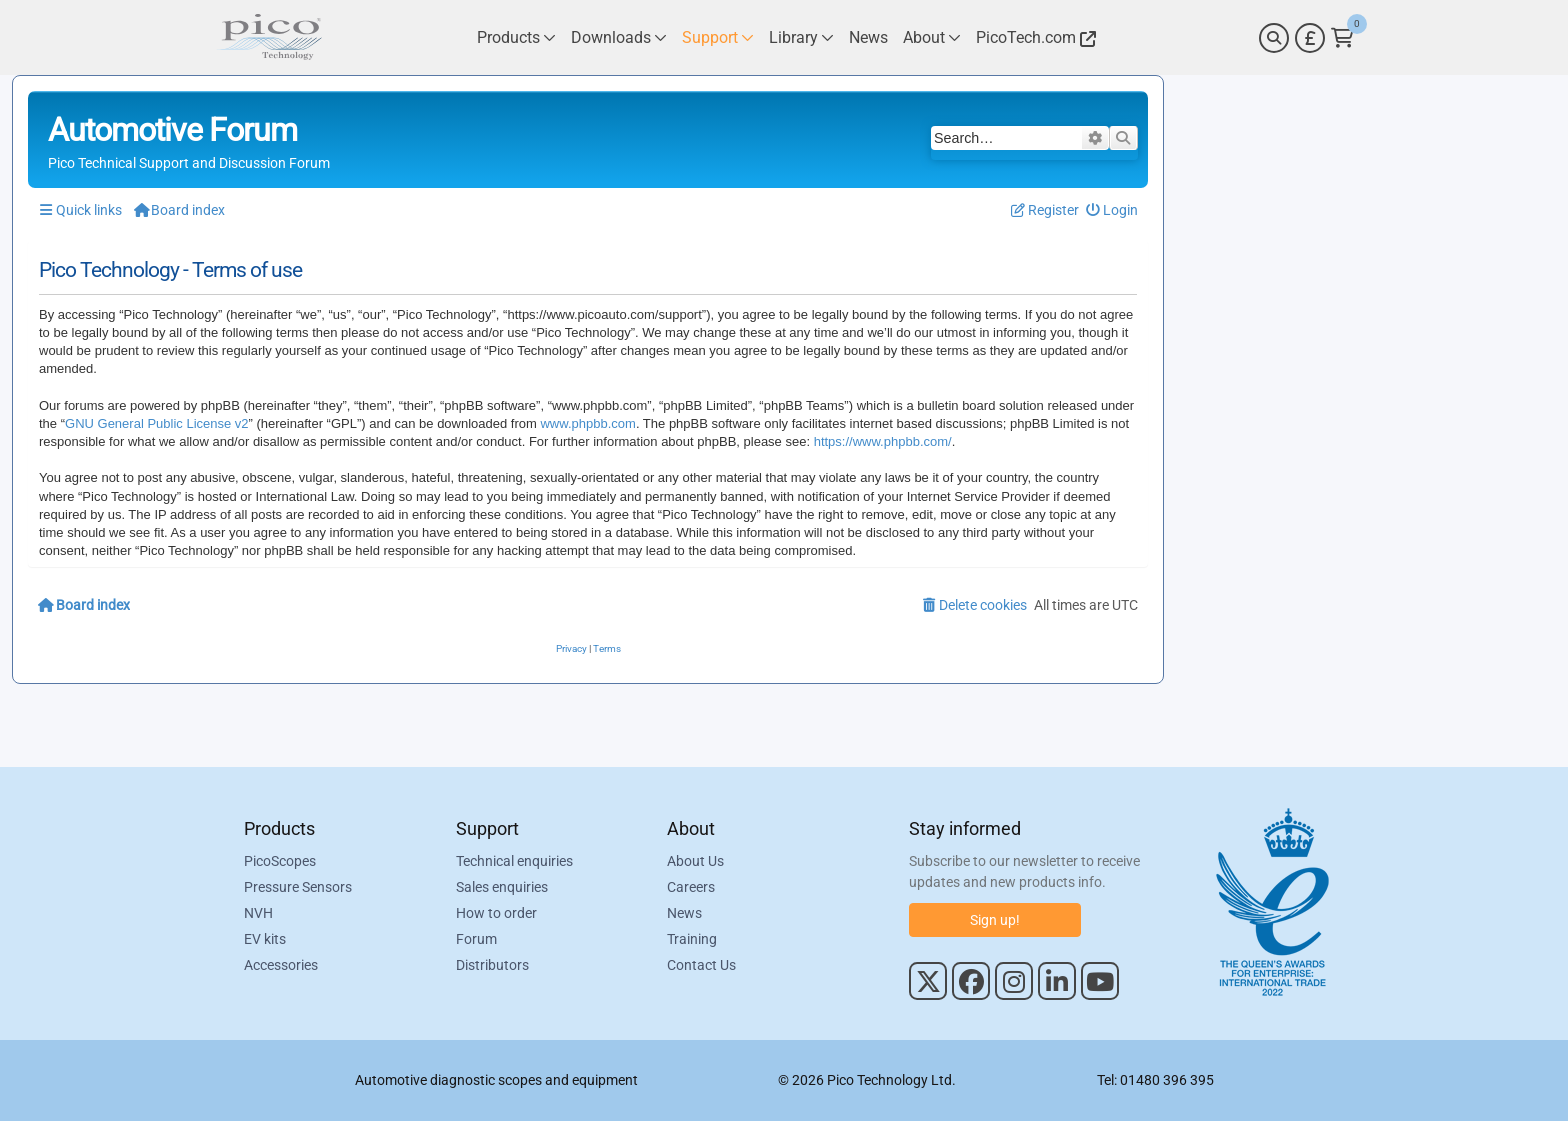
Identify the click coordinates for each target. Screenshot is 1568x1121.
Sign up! (995, 920)
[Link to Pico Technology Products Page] (516, 37)
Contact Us (701, 965)
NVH (258, 913)
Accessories (281, 965)
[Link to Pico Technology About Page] (932, 37)
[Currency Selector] (1310, 38)
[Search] (1274, 38)
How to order (496, 913)
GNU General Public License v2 (157, 423)
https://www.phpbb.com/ (883, 441)
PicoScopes (280, 861)
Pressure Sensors (298, 887)
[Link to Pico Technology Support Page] (718, 37)
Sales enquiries (502, 887)
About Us (695, 861)
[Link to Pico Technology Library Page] (801, 37)
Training (692, 939)
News (684, 913)
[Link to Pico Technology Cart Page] (1342, 38)
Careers (691, 887)
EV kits (265, 939)
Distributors (492, 965)
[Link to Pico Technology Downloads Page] (619, 37)
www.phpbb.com (587, 423)
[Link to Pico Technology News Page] (868, 37)
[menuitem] (1112, 210)
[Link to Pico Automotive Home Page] (269, 37)
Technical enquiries (514, 861)
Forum (476, 939)
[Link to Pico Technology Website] (1033, 37)
